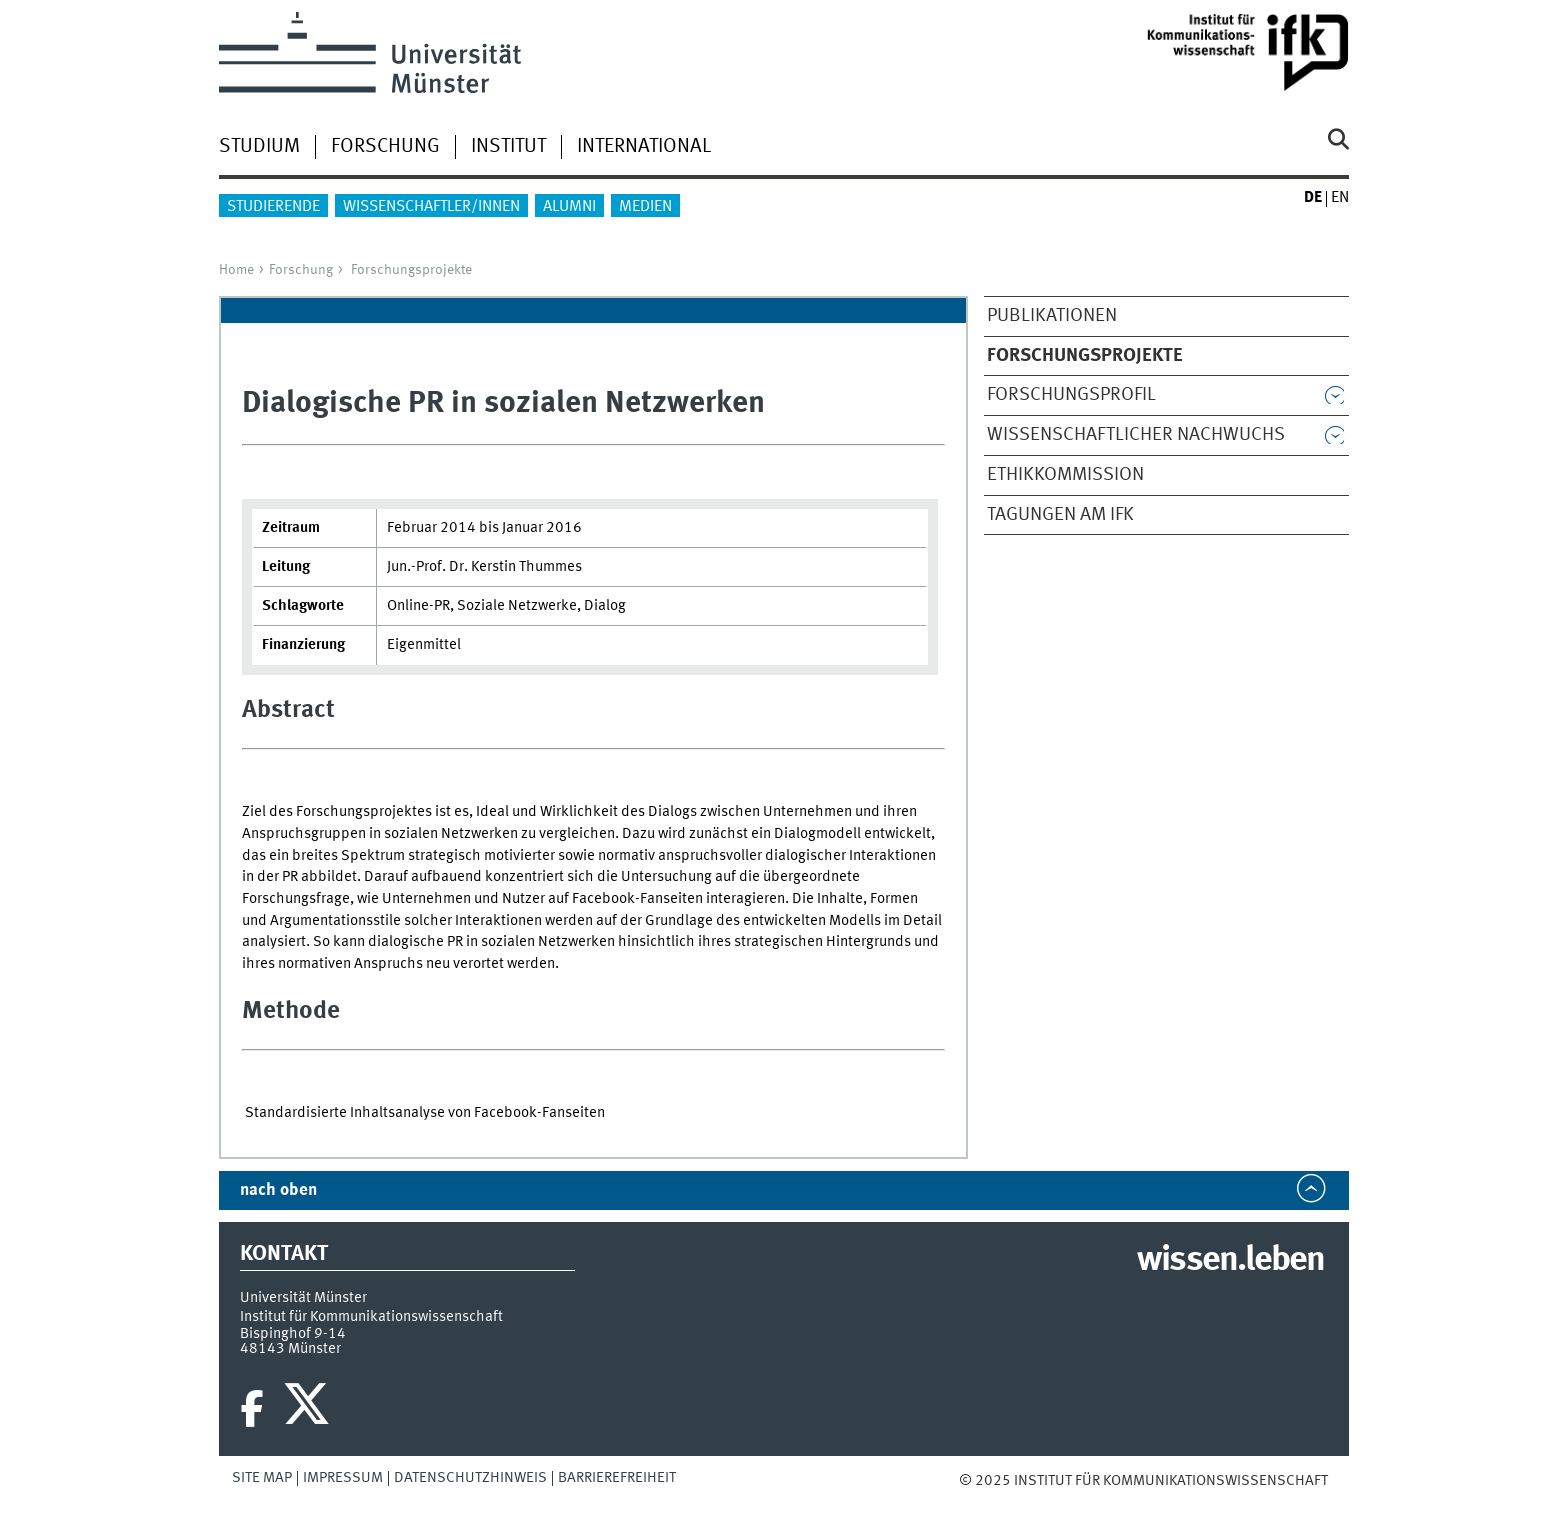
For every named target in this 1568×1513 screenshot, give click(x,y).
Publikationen (1052, 316)
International (644, 147)
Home (236, 270)
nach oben (278, 1190)
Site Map (262, 1478)
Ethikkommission (1065, 475)
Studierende (273, 207)
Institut (508, 147)
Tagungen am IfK (1060, 515)
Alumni (569, 207)
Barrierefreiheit (617, 1478)
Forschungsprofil (1071, 395)
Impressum (343, 1478)
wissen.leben (1230, 1261)
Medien (645, 207)
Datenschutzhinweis (470, 1478)
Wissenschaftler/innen (431, 207)
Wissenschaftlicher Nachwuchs (1136, 435)
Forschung (385, 147)
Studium (259, 147)
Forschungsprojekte (411, 270)
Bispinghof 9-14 (293, 1334)
